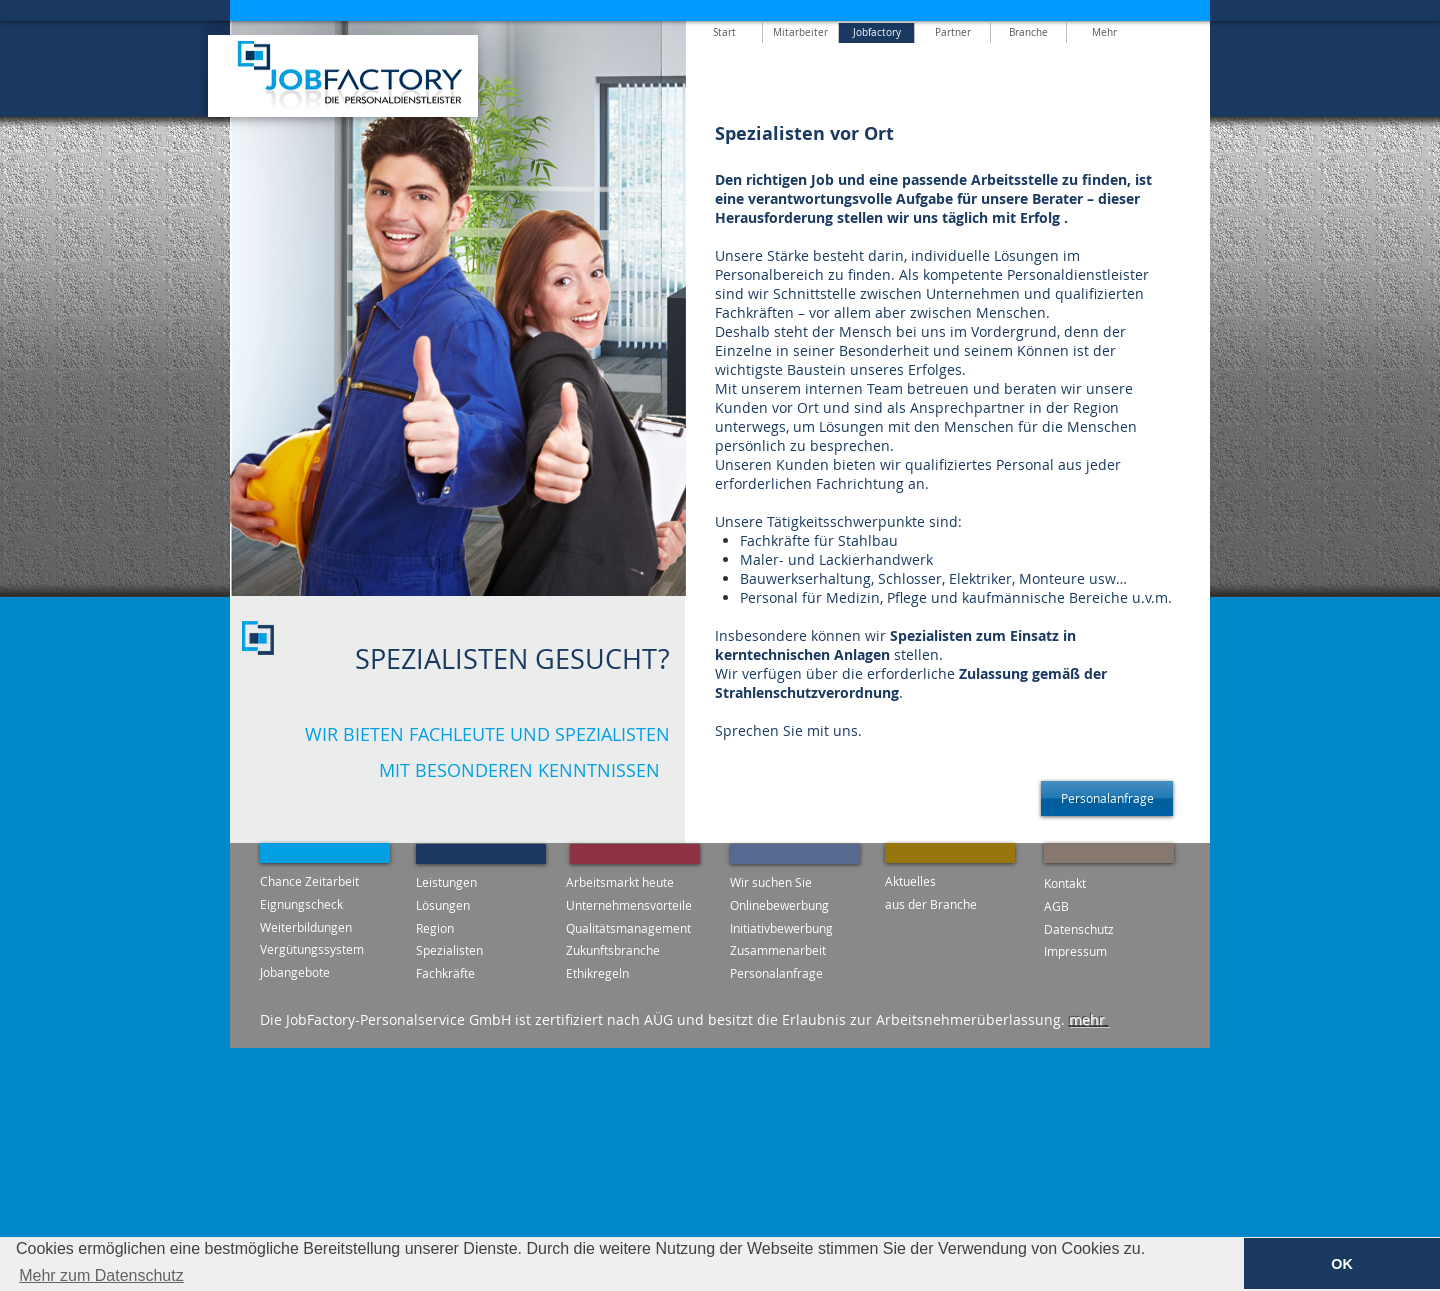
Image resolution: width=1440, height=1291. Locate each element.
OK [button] (1342, 1264)
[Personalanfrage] (1107, 798)
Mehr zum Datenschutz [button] (101, 1275)
